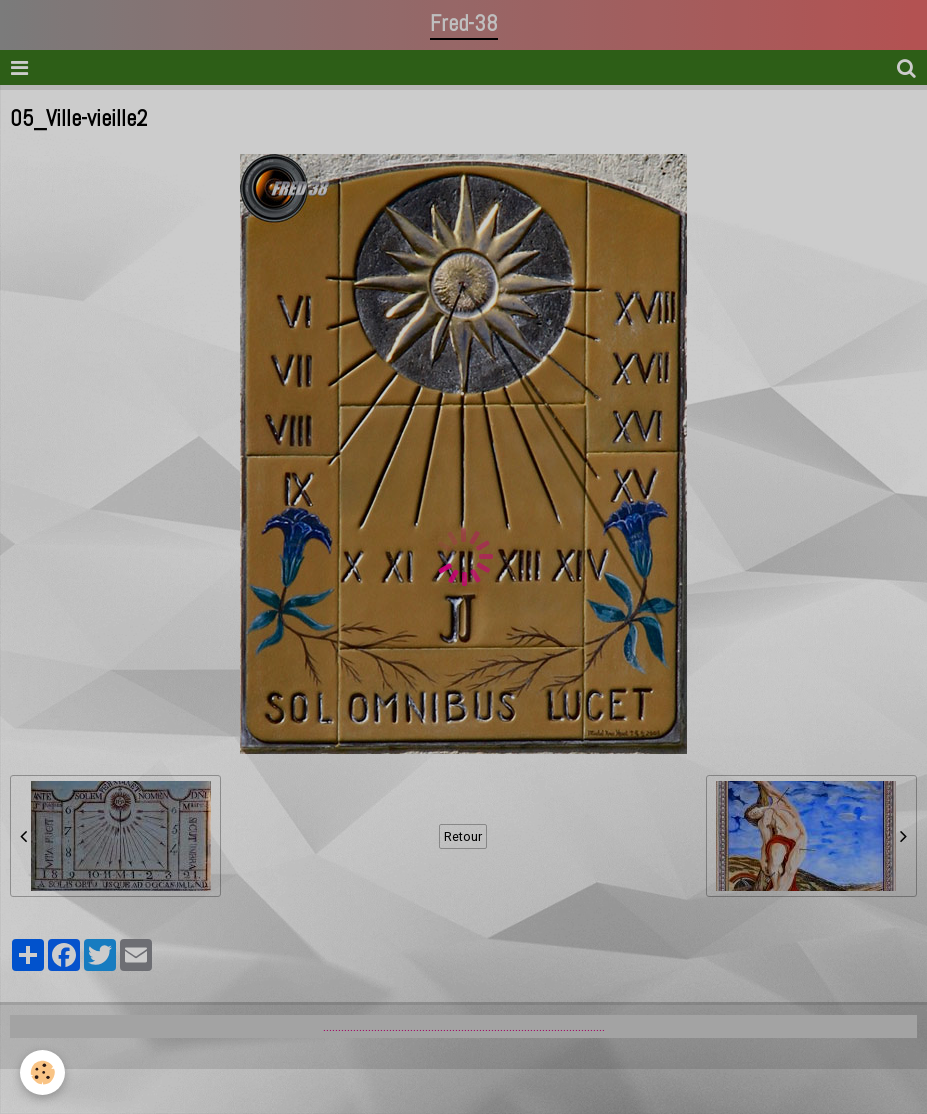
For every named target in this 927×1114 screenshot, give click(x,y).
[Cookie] (42, 1072)
